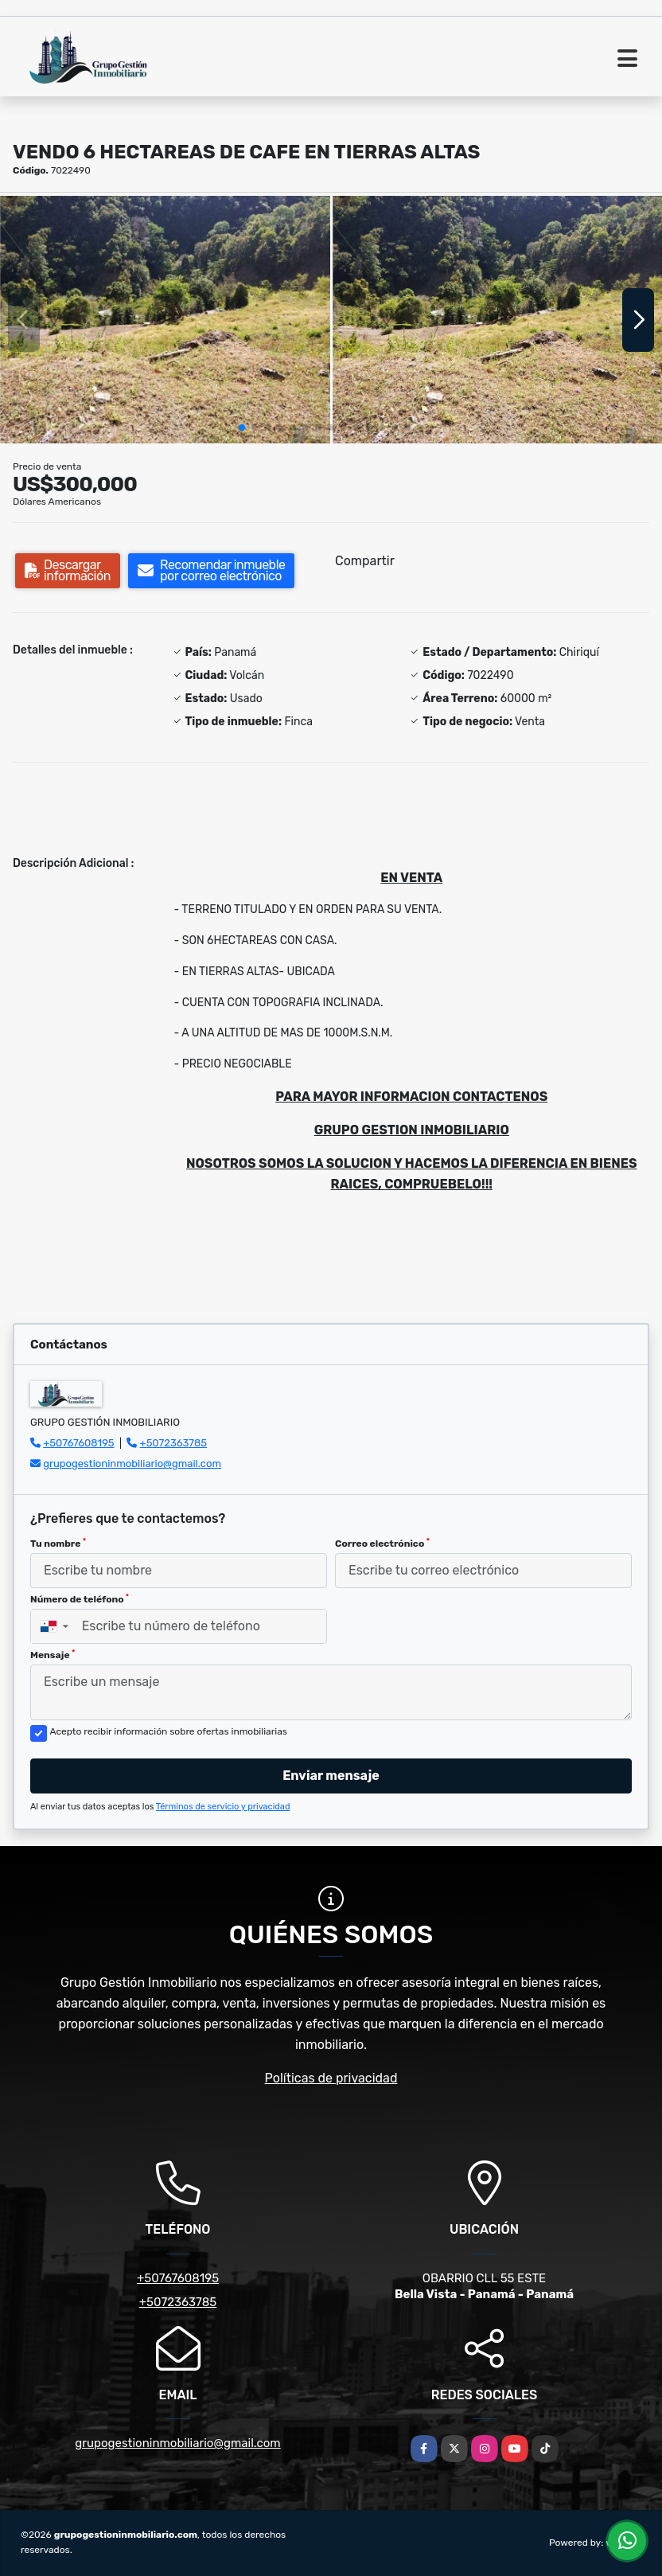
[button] (242, 427)
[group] (165, 319)
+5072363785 (174, 1443)
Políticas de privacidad (331, 2078)
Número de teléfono (79, 1599)
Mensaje (52, 1655)
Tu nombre (58, 1543)
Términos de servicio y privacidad (223, 1806)
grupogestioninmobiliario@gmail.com (132, 1463)
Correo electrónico (382, 1543)
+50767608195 (78, 1443)
